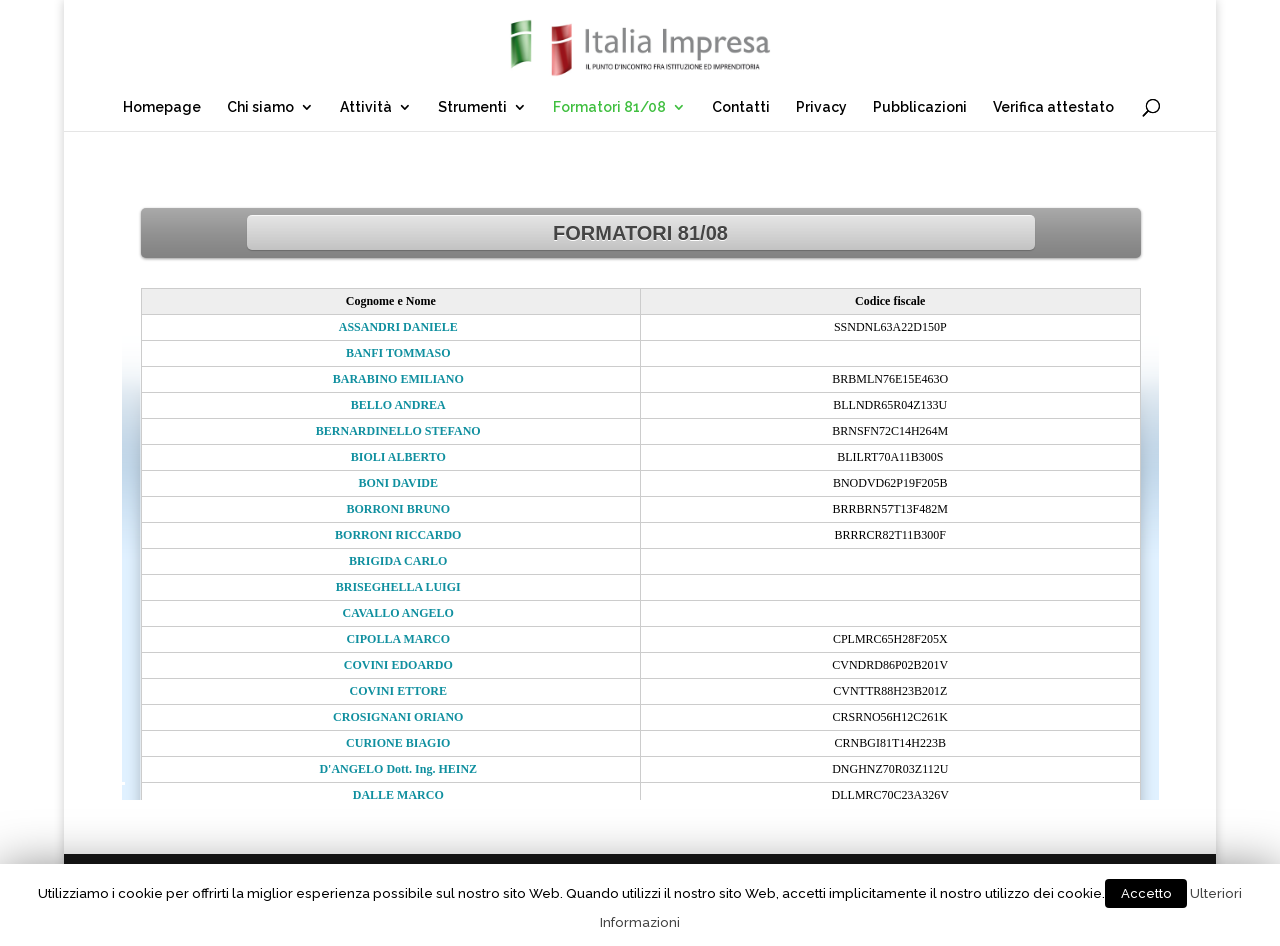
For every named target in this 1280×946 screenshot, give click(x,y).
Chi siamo (260, 107)
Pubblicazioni (920, 107)
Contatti (741, 107)
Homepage (162, 107)
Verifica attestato (1053, 107)
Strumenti (472, 107)
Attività (366, 107)
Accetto (1146, 893)
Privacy (821, 107)
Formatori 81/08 (609, 107)
